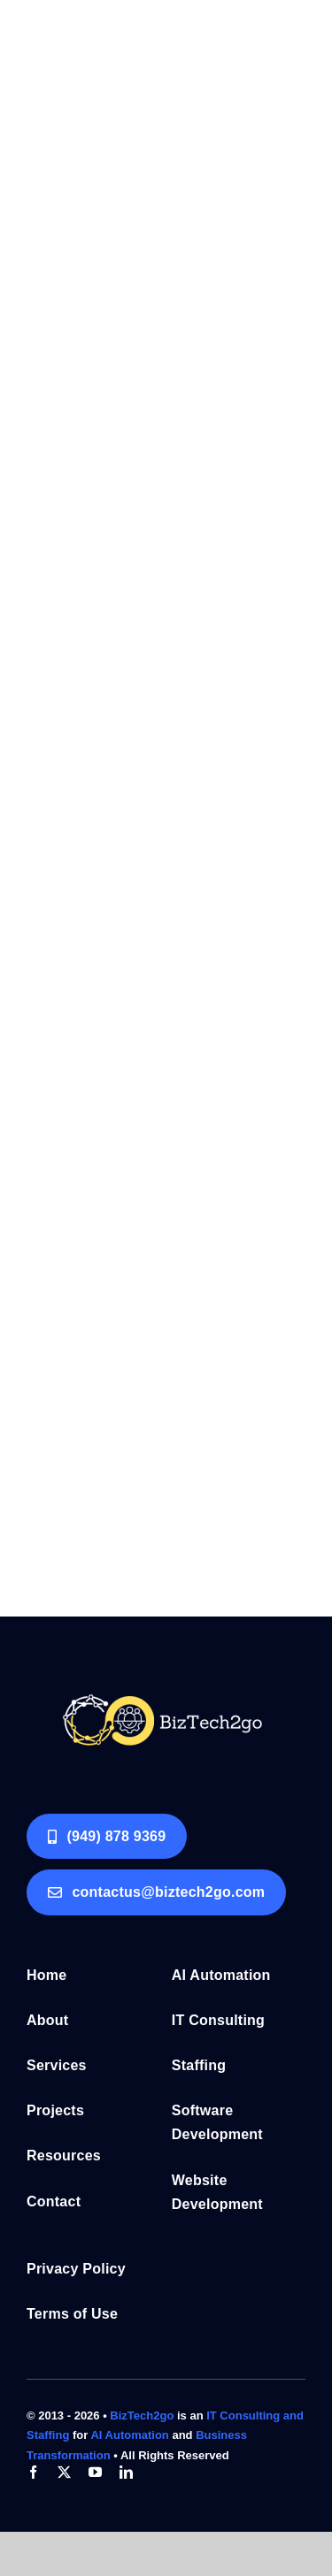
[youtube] (95, 2472)
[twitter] (64, 2472)
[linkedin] (126, 2472)
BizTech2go (142, 2415)
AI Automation (131, 2435)
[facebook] (33, 2472)
